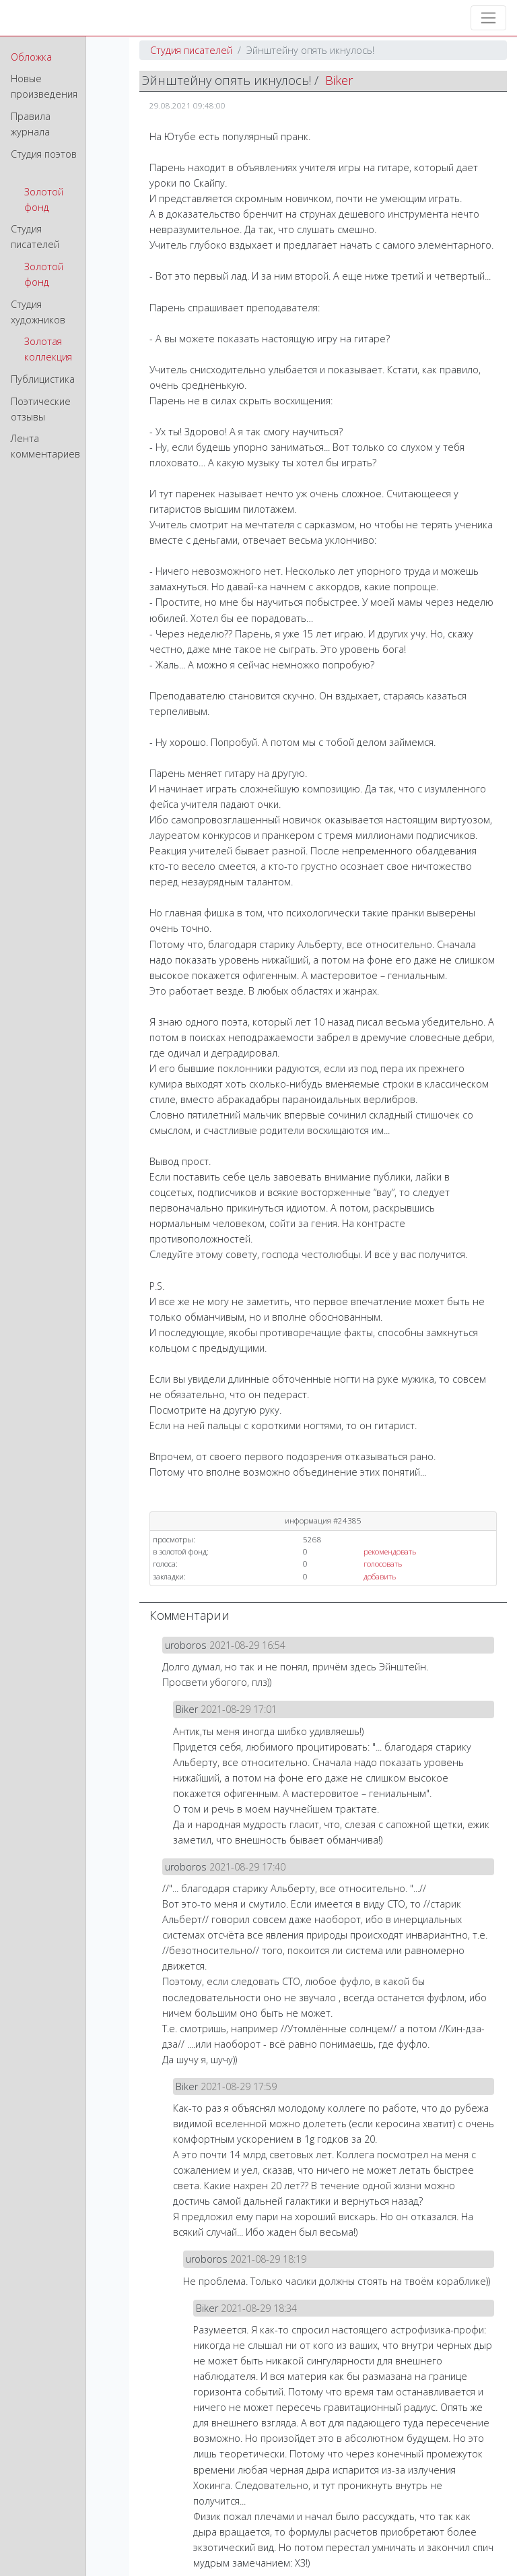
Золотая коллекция (48, 349)
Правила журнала (30, 124)
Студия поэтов (44, 154)
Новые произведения (44, 86)
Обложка (31, 57)
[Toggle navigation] (488, 17)
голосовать (383, 1564)
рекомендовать (390, 1551)
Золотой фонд (43, 199)
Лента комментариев (45, 446)
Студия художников (38, 312)
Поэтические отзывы (41, 409)
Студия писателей (35, 236)
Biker (339, 80)
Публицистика (43, 379)
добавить (380, 1576)
